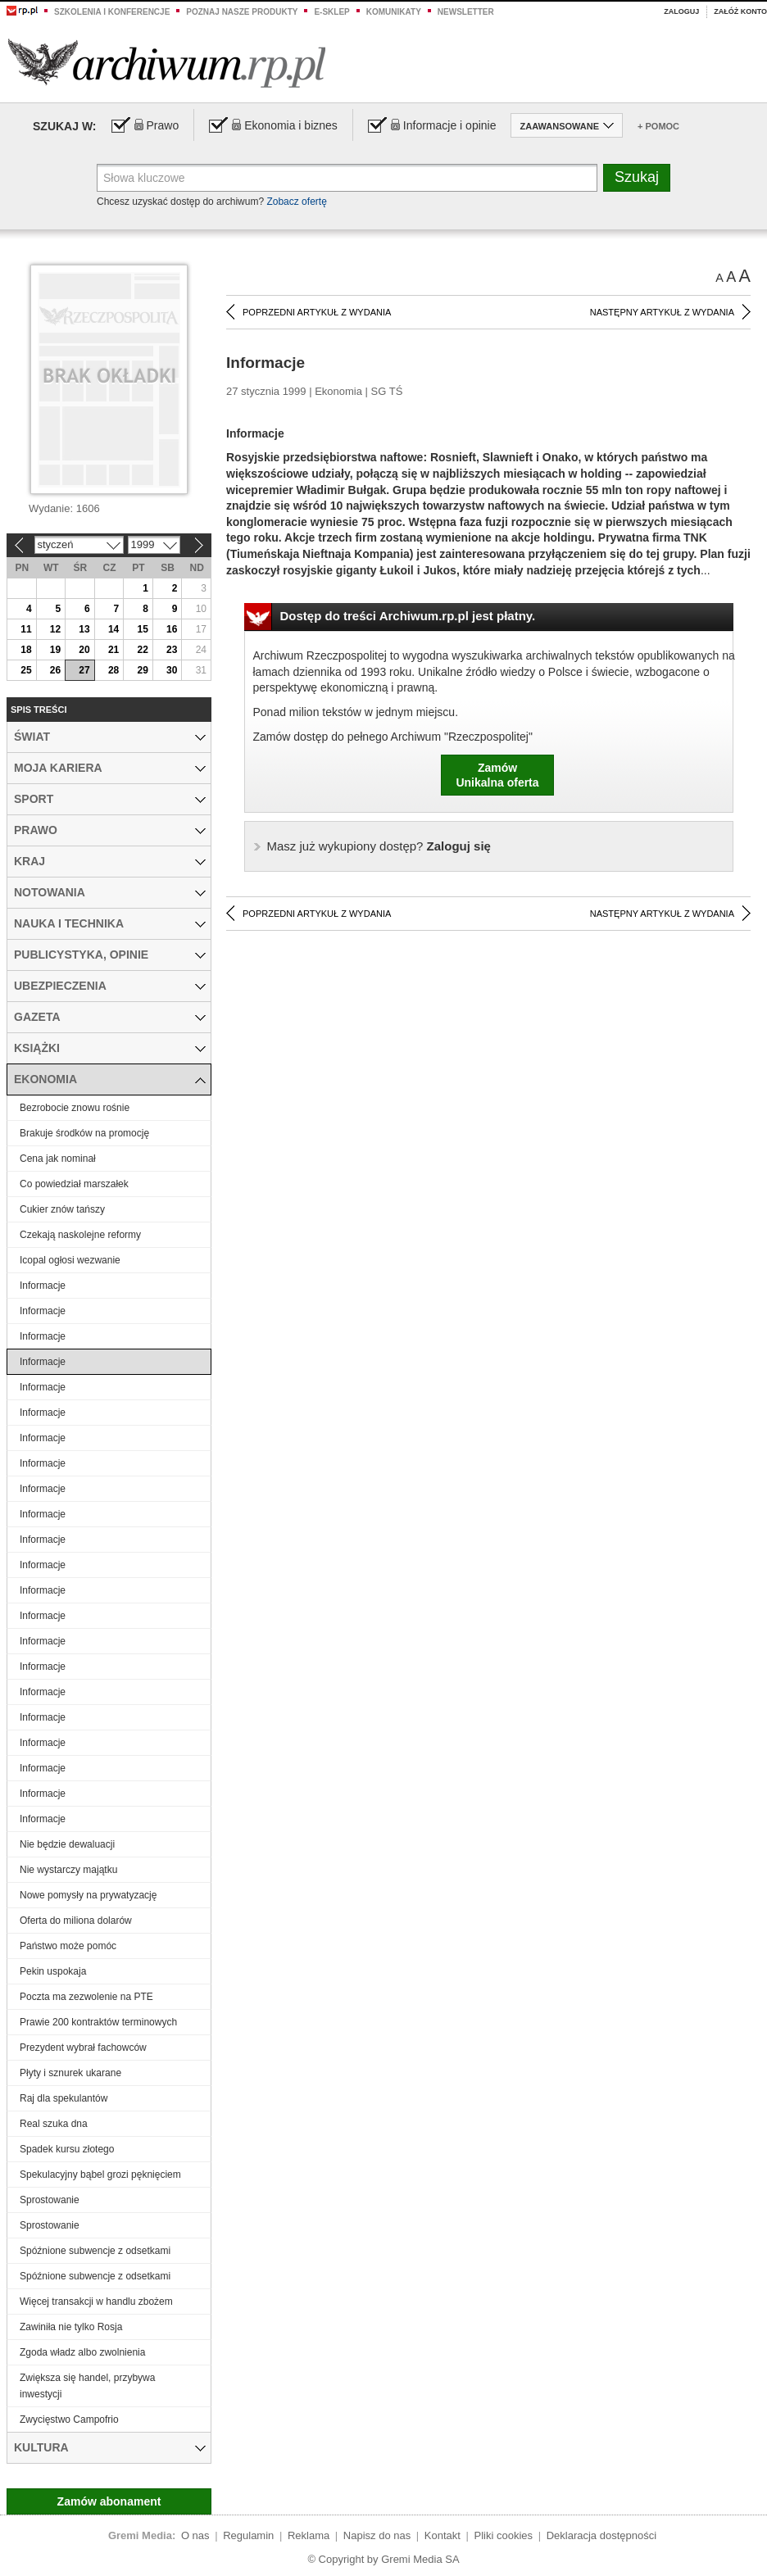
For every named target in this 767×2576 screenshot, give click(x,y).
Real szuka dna (54, 2123)
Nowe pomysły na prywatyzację (88, 1895)
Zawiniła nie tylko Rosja (71, 2327)
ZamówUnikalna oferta (497, 775)
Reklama (308, 2535)
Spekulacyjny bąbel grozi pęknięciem (100, 2174)
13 (84, 629)
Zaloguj (681, 11)
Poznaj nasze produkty (241, 11)
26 (55, 670)
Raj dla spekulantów (63, 2098)
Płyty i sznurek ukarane (70, 2073)
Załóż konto (740, 11)
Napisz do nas (377, 2535)
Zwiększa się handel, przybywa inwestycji (87, 2386)
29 (142, 670)
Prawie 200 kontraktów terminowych (98, 2022)
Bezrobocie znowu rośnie (74, 1107)
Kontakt (442, 2535)
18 (25, 649)
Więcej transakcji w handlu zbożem (96, 2301)
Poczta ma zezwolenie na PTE (86, 1996)
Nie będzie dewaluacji (67, 1844)
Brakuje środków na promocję (84, 1133)
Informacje (43, 1285)
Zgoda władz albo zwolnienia (82, 2352)
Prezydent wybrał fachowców (83, 2047)
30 (171, 670)
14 (113, 629)
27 (84, 670)
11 (25, 629)
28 (113, 670)
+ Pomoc (658, 126)
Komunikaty (393, 11)
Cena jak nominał (58, 1158)
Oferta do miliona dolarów (76, 1920)
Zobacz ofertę (296, 201)
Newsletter (466, 11)
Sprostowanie (49, 2200)
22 (142, 649)
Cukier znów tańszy (62, 1209)
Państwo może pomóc (68, 1946)
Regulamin (248, 2535)
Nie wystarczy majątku (68, 1869)
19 (55, 649)
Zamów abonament (109, 2501)
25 (25, 670)
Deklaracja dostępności (601, 2535)
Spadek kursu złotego (67, 2149)
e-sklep (331, 11)
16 (171, 629)
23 (171, 649)
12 (55, 629)
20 (84, 649)
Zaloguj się (379, 846)
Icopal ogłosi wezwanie (70, 1260)
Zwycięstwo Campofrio (69, 2419)
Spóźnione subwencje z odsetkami (95, 2250)
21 (113, 649)
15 (142, 629)
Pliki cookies (503, 2535)
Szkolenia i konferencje (112, 11)
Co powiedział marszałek (74, 1184)
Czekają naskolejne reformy (80, 1234)
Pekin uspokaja (53, 1971)
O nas (195, 2535)
